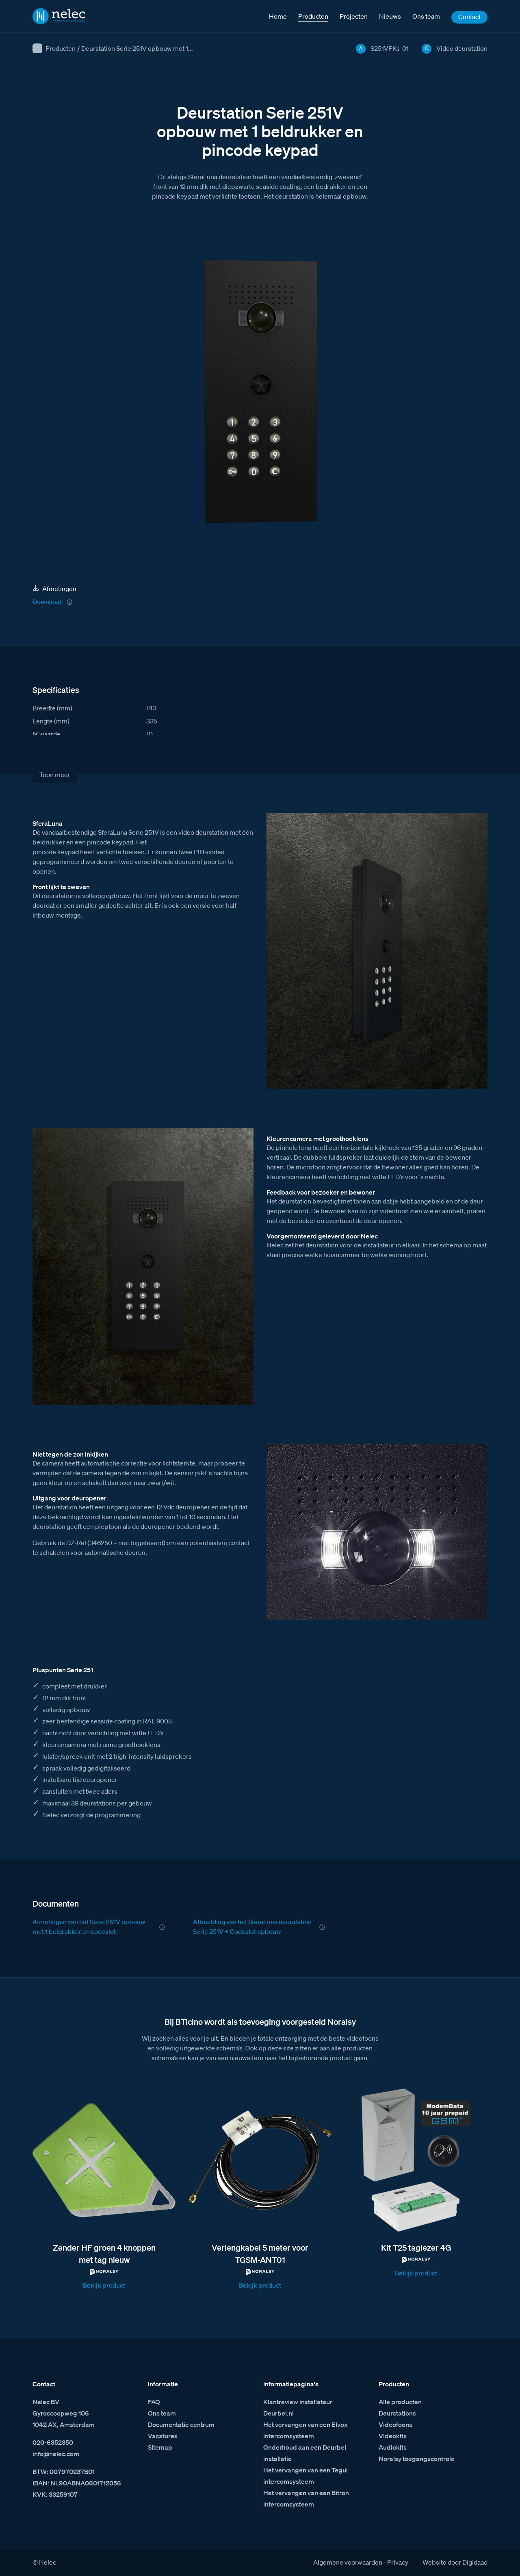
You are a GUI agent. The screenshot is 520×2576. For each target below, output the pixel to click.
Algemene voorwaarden (347, 2562)
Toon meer (54, 775)
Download (46, 601)
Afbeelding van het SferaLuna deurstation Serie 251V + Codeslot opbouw (252, 1926)
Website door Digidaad (455, 2562)
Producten (61, 48)
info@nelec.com (55, 2454)
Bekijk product (104, 2285)
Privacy (397, 2562)
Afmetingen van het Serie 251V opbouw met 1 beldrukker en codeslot (88, 1926)
